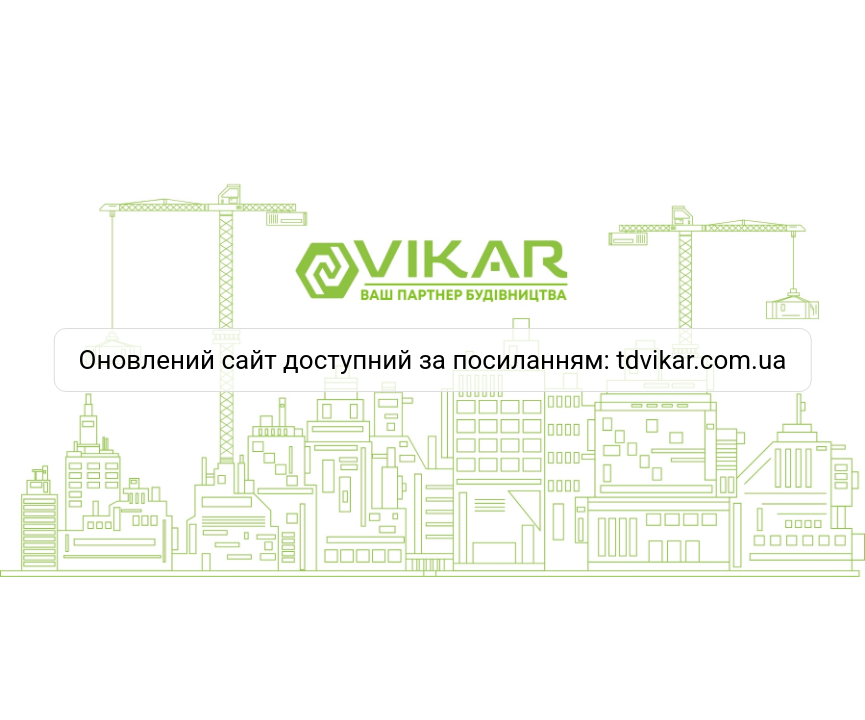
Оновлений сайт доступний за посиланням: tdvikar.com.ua (433, 360)
